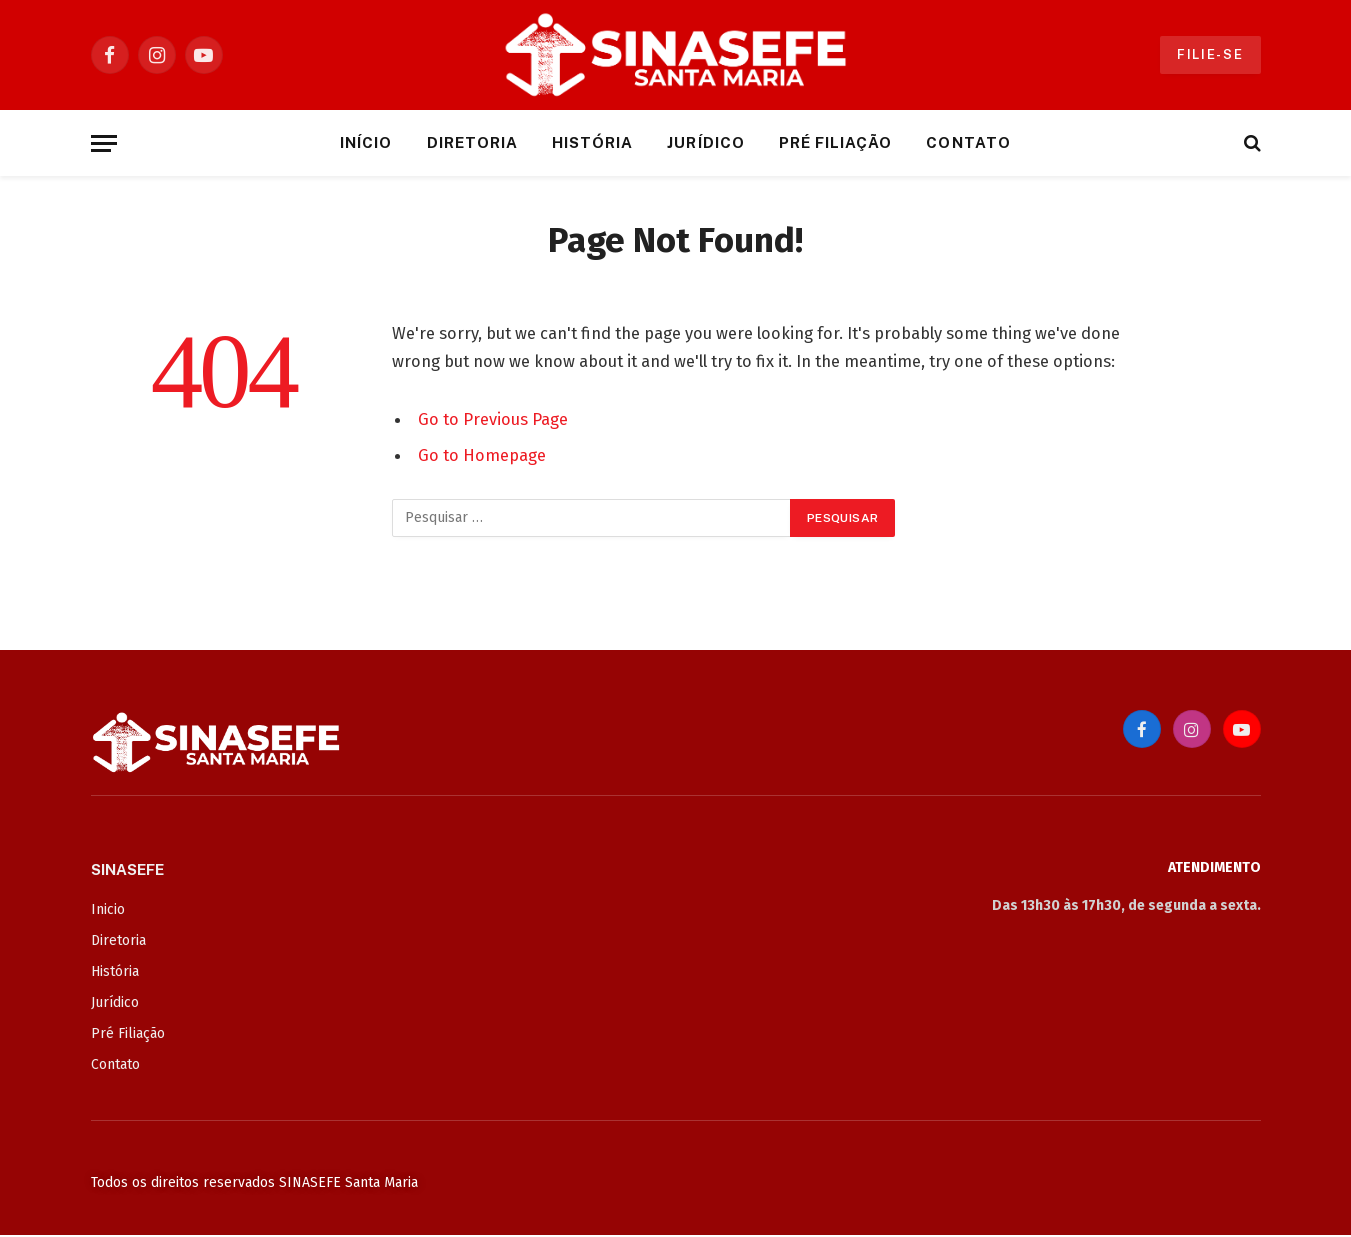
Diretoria (472, 142)
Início (366, 142)
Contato (968, 142)
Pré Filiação (836, 142)
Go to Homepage (482, 455)
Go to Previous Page (493, 419)
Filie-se (1210, 54)
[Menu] (104, 143)
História (592, 142)
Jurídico (705, 142)
